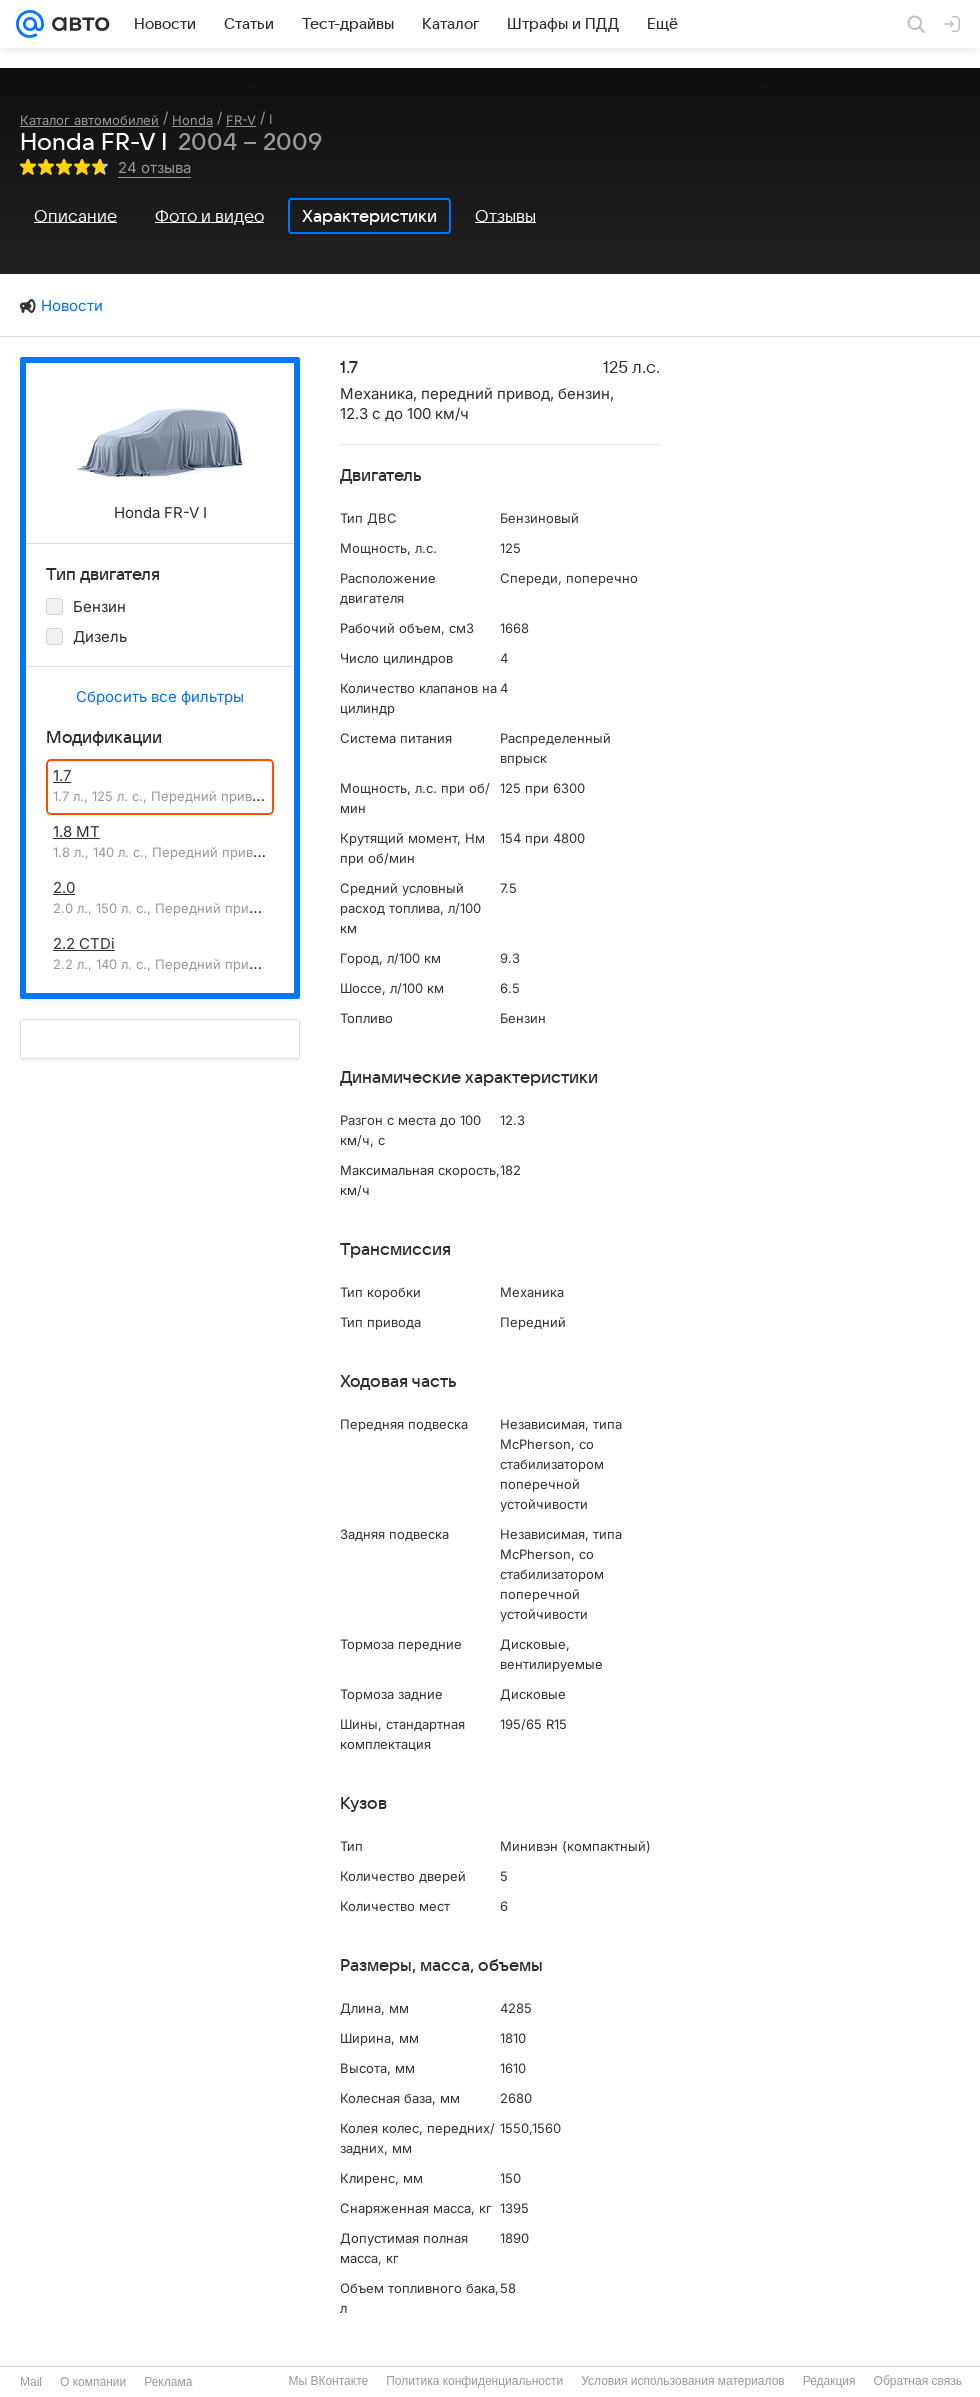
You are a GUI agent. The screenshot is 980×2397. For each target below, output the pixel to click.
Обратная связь (918, 2381)
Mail (31, 2382)
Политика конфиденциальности (474, 2381)
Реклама (168, 2382)
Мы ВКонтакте (328, 2381)
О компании (93, 2382)
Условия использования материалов (682, 2381)
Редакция (829, 2381)
